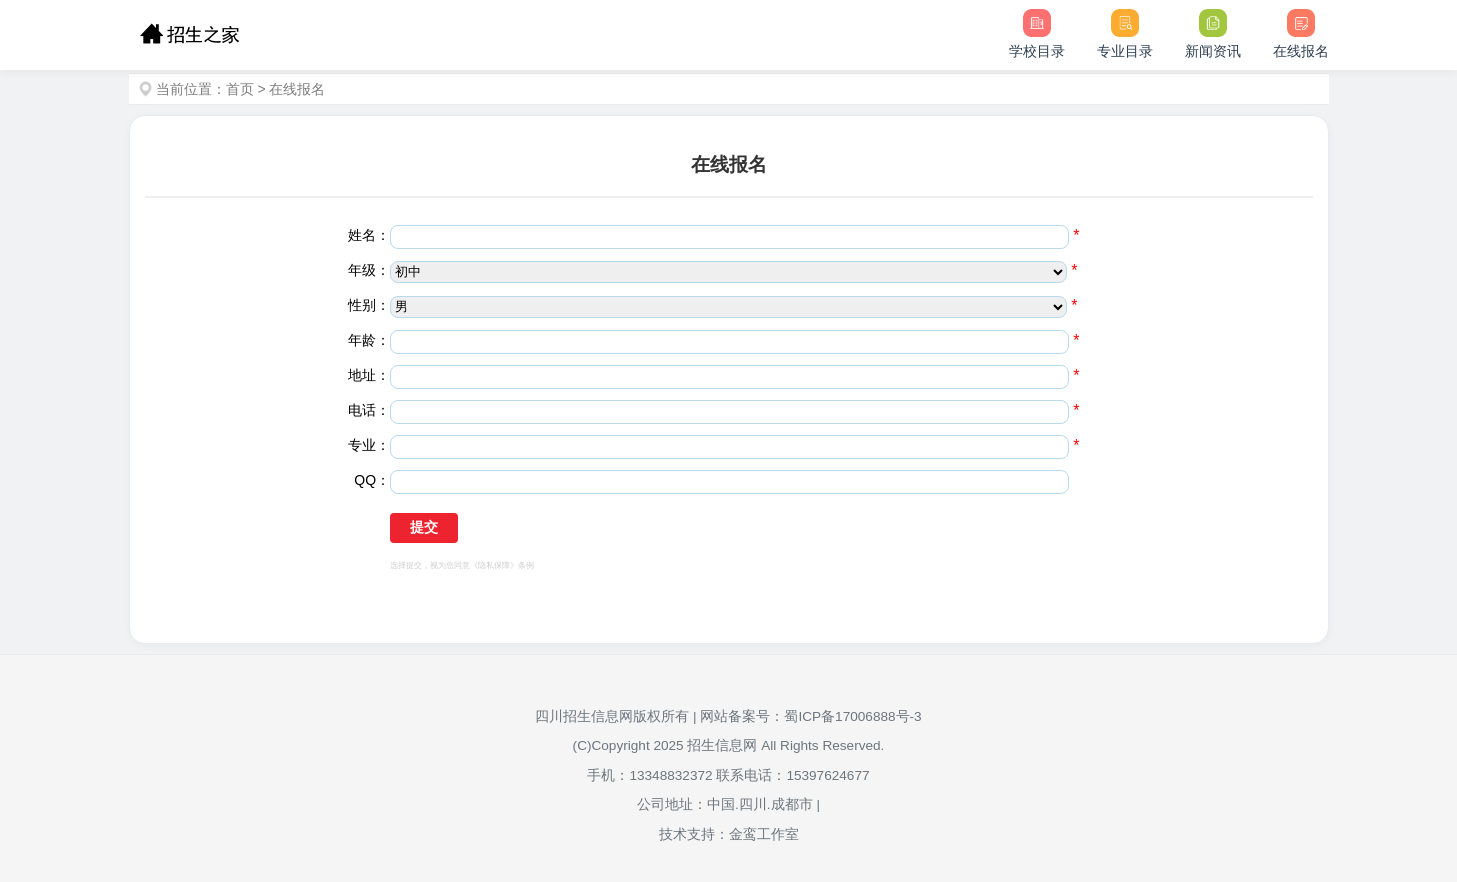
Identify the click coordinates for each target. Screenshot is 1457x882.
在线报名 (297, 89)
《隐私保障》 (494, 565)
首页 (240, 89)
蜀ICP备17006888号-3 (852, 716)
